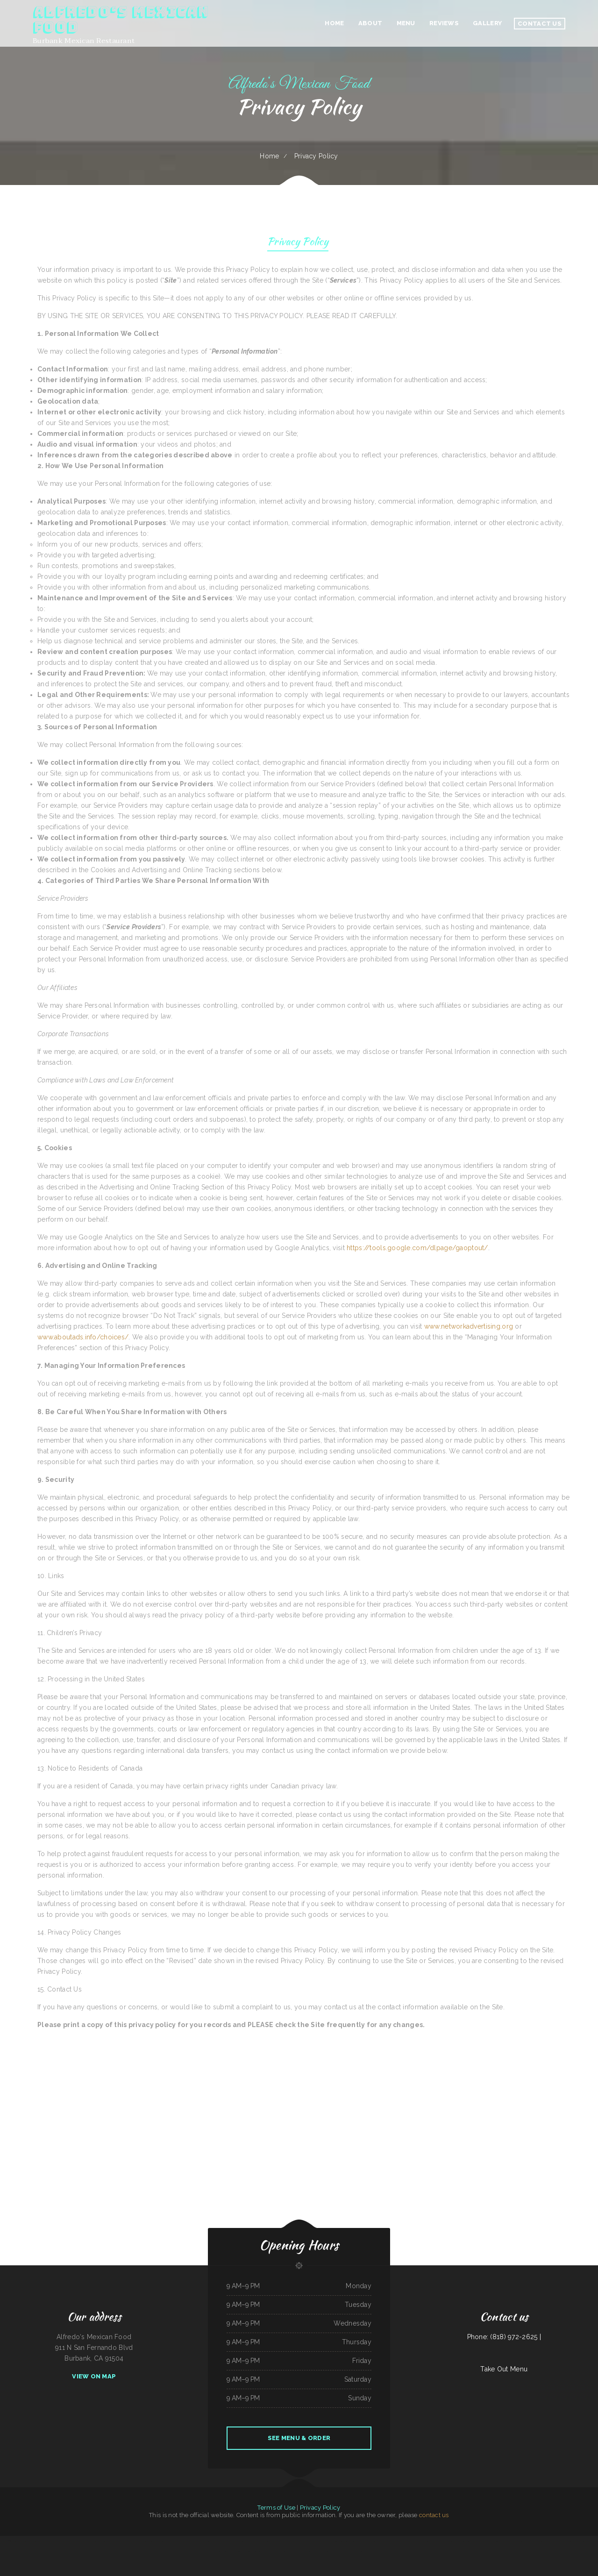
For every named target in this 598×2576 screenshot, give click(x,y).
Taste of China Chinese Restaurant (566, 2540)
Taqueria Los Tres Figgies (19, 2540)
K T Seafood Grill (80, 2540)
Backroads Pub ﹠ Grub (407, 2540)
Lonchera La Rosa (460, 2540)
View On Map (94, 2376)
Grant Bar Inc (116, 2540)
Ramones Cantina (370, 2540)
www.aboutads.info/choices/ (82, 1337)
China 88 (124, 2540)
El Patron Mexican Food (506, 2540)
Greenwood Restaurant (258, 2551)
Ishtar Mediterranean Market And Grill (199, 2540)
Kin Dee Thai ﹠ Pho (316, 2551)
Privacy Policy (297, 242)
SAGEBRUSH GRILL (349, 2540)
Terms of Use (276, 2507)
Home (269, 156)
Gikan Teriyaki (60, 2540)
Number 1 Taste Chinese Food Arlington (427, 2540)
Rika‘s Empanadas (32, 2540)
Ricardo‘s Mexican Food (180, 2540)
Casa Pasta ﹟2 (216, 2540)
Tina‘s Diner (378, 2551)
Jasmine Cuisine (328, 2551)
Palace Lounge (494, 2540)
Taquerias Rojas (484, 2540)
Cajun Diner (281, 2551)
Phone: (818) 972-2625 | (504, 2337)
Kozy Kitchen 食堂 (6, 2540)
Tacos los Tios (69, 2540)
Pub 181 (307, 2551)
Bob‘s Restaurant (225, 2551)
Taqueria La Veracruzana (383, 2540)
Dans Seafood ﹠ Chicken (165, 2540)
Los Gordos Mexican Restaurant (294, 2551)
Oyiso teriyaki (396, 2540)
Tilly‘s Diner (518, 2540)
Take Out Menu (503, 2369)
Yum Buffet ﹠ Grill (301, 2540)
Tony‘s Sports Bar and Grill (531, 2540)
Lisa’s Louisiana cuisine (337, 2540)
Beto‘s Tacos (353, 2551)
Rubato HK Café (271, 2551)
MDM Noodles (368, 2551)
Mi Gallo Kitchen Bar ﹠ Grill (47, 2540)
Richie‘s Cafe (443, 2540)
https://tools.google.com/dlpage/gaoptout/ (417, 1248)
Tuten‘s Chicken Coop (238, 2540)
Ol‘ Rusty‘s (451, 2540)
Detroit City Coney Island (94, 2540)
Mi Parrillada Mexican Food (135, 2540)
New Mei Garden (226, 2540)
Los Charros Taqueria (473, 2540)
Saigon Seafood (360, 2540)
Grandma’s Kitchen (250, 2540)
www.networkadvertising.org (468, 1326)
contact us (434, 2515)
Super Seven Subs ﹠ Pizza (548, 2540)
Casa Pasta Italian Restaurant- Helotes (282, 2540)
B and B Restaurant (582, 2540)
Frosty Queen (236, 2551)
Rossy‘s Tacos (107, 2540)
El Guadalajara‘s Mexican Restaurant (319, 2540)
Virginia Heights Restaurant (341, 2551)
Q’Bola (361, 2551)
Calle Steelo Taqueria (263, 2540)
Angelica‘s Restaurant (151, 2540)
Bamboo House (246, 2551)
